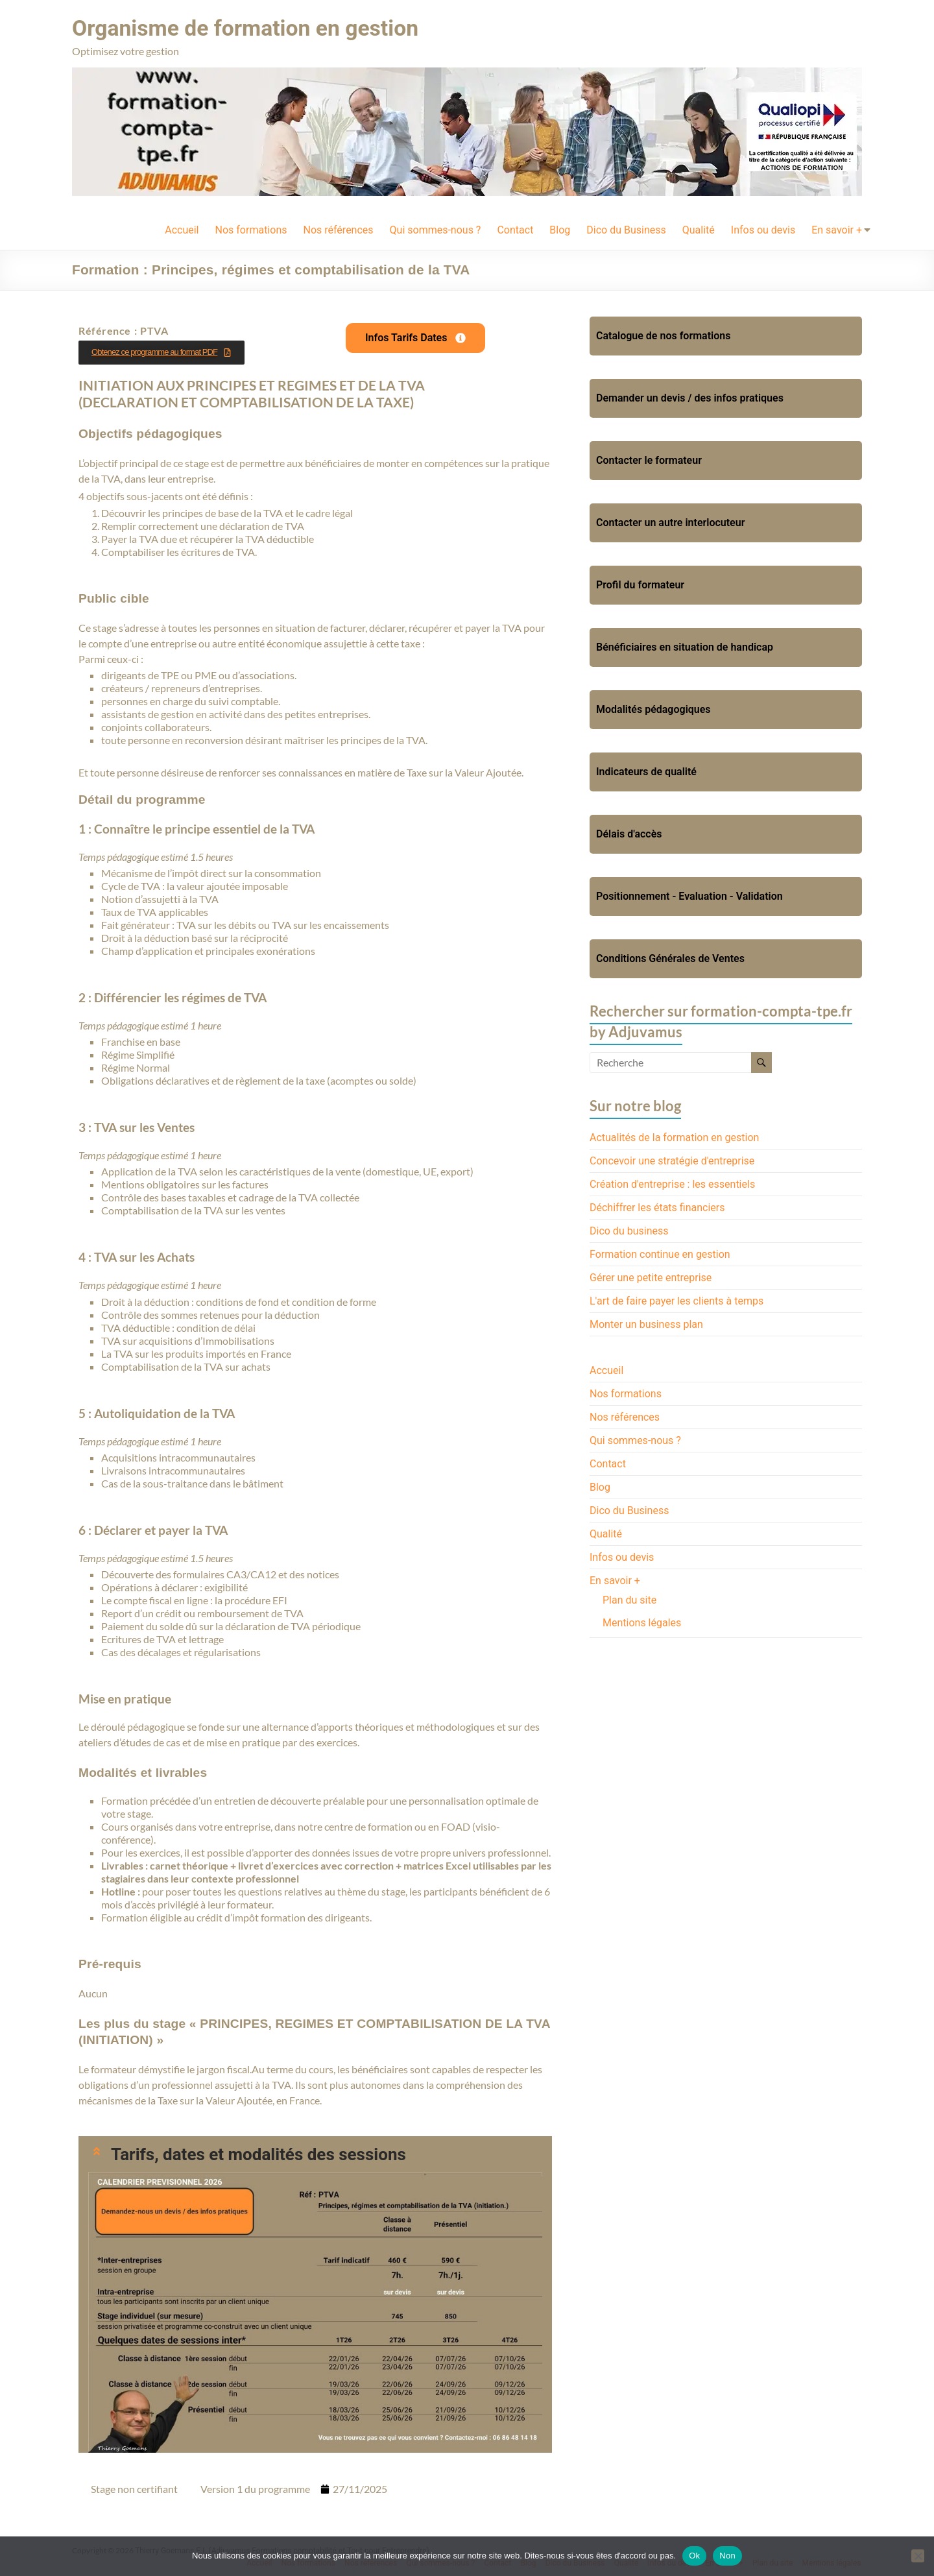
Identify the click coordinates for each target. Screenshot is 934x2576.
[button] (315, 2154)
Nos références (338, 229)
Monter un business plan (646, 1324)
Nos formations (251, 229)
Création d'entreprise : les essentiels (672, 1183)
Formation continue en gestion (660, 1253)
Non (727, 2555)
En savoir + (836, 229)
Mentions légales (642, 1622)
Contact (515, 229)
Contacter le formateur (649, 459)
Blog (559, 229)
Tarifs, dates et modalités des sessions (258, 2153)
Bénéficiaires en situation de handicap (684, 646)
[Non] (917, 2555)
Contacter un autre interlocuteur (670, 522)
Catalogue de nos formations (663, 335)
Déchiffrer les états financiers (657, 1207)
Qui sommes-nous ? (435, 229)
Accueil (181, 229)
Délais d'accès (629, 833)
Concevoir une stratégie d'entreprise (672, 1160)
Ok (694, 2555)
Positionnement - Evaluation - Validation (689, 895)
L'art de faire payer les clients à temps (676, 1300)
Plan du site (629, 1599)
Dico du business (629, 1230)
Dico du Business (625, 229)
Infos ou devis (763, 229)
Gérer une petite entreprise (651, 1277)
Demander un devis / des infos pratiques (690, 397)
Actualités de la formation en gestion (674, 1137)
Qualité (698, 229)
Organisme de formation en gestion (257, 28)
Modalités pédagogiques (653, 709)
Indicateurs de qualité (646, 771)
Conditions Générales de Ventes (670, 958)
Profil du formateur (640, 584)
